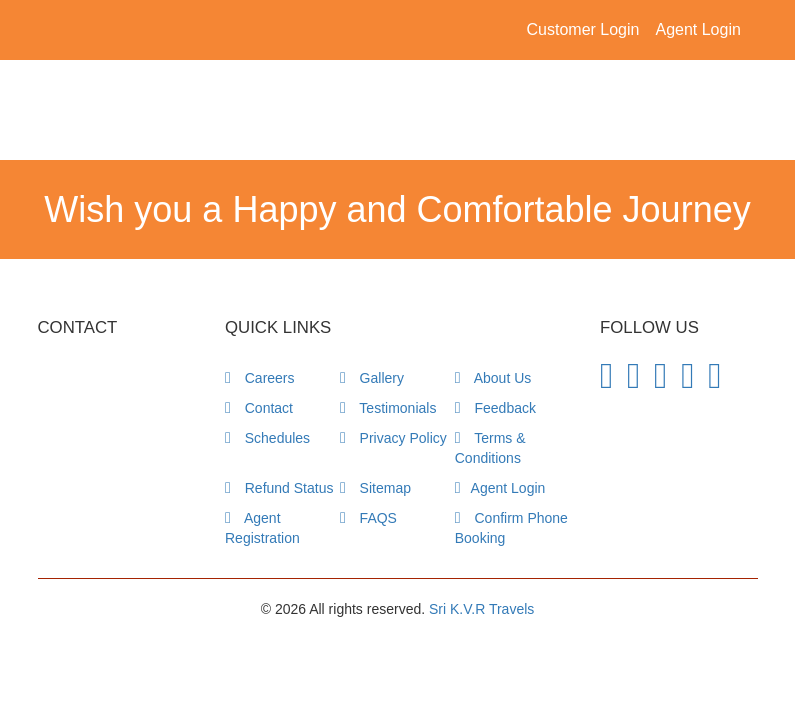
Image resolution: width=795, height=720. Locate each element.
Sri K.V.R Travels (481, 609)
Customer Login (583, 29)
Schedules (267, 438)
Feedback (495, 408)
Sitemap (375, 488)
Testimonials (388, 408)
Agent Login (697, 29)
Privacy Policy (393, 438)
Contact (259, 408)
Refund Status (279, 488)
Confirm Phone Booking (511, 528)
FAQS (368, 518)
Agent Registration (262, 528)
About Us (493, 378)
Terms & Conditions (490, 448)
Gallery (372, 378)
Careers (260, 378)
